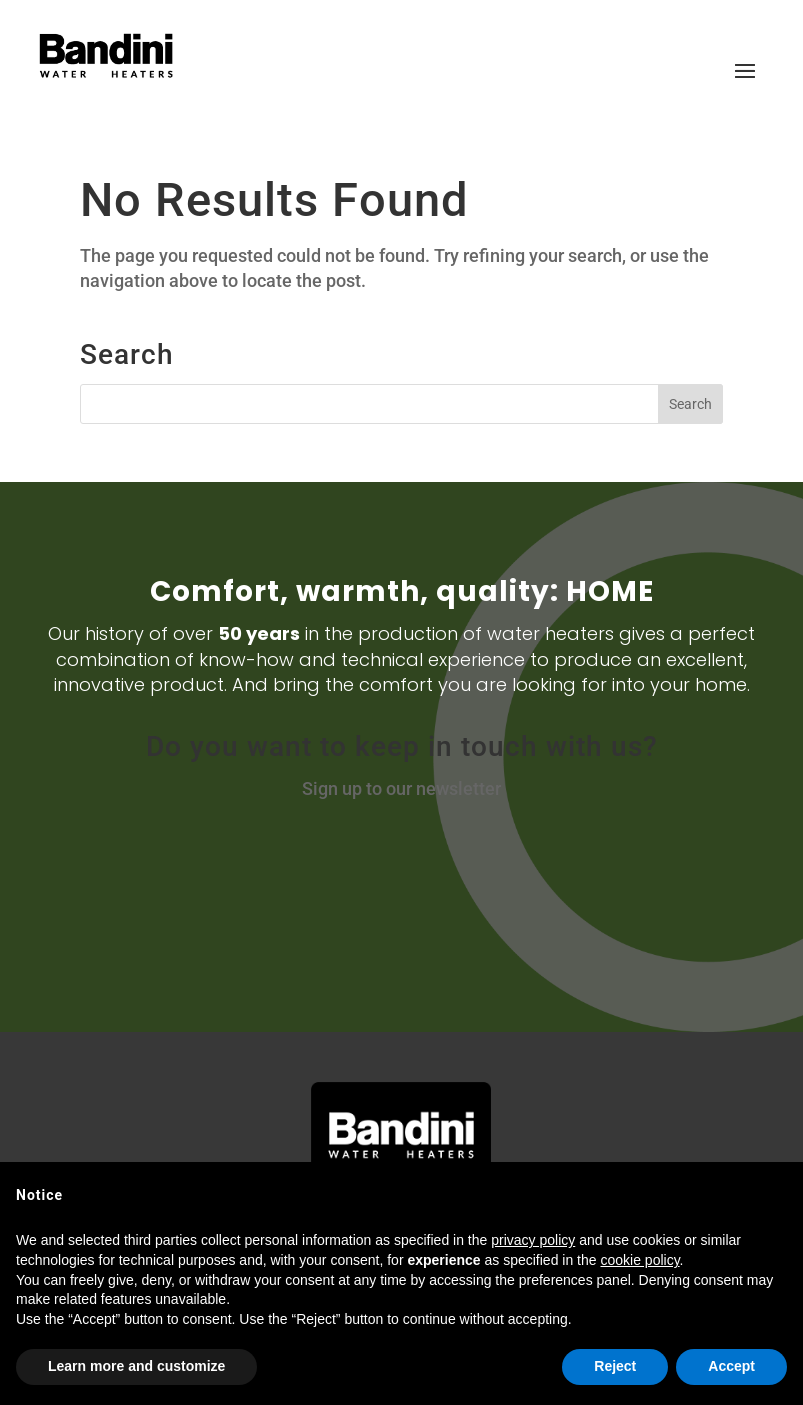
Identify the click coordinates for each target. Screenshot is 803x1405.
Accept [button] (731, 1366)
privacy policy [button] (533, 1240)
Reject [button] (615, 1366)
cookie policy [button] (639, 1260)
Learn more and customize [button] (136, 1366)
